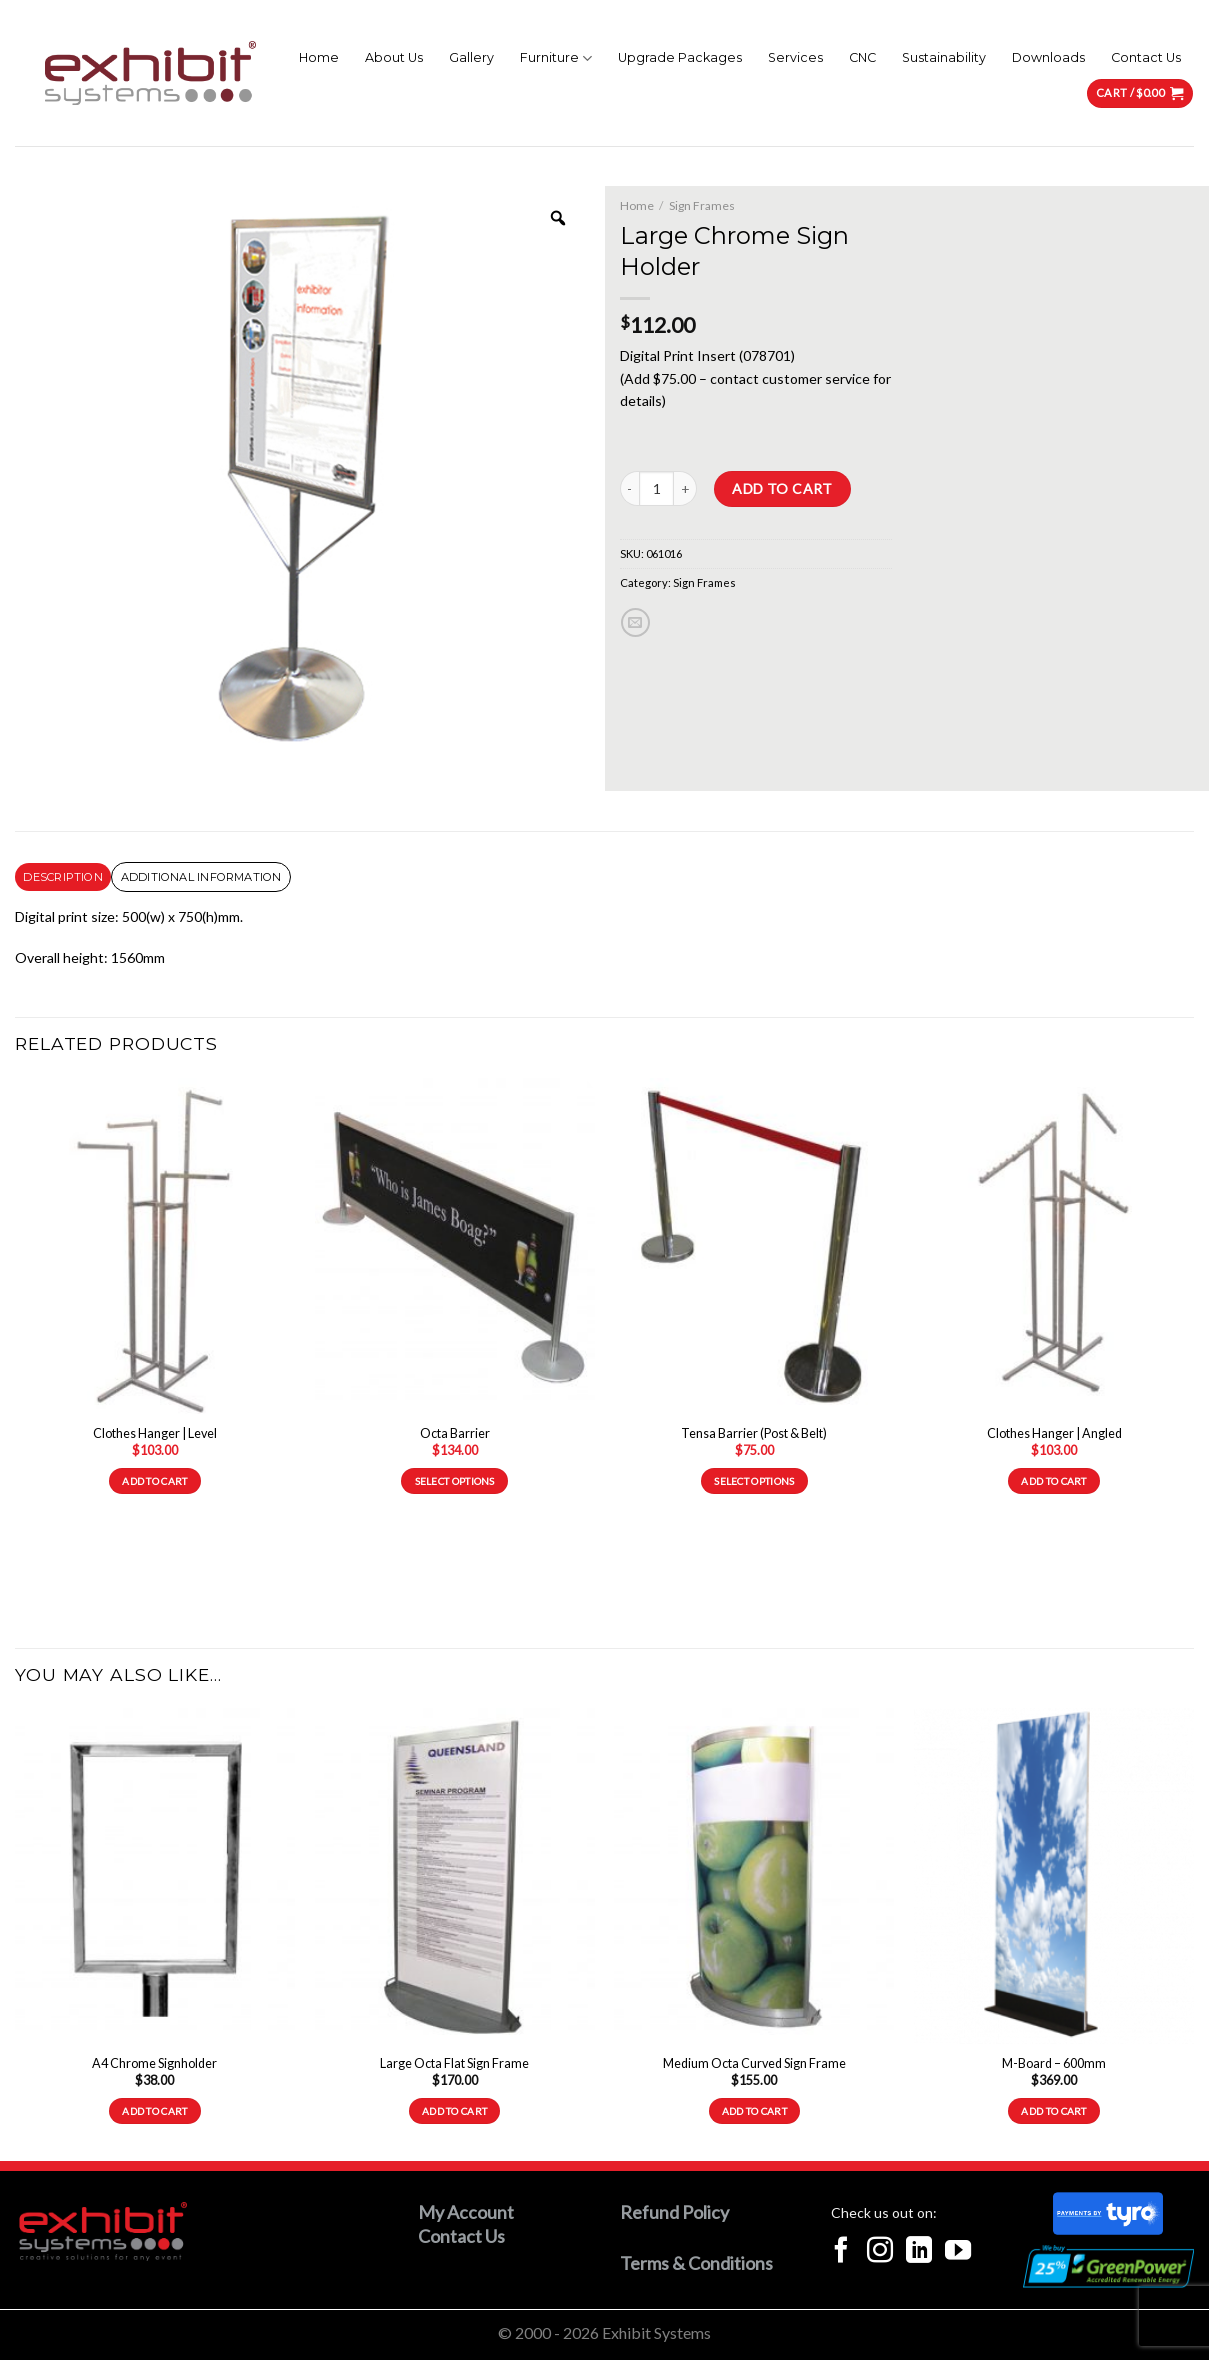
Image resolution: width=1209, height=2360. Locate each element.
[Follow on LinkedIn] (919, 2252)
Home (319, 57)
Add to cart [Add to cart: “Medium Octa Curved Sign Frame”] (754, 2111)
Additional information (201, 877)
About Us (394, 57)
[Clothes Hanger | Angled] (1054, 1246)
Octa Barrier (455, 1433)
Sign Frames (702, 205)
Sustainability (944, 57)
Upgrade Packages (680, 57)
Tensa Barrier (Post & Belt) (754, 1433)
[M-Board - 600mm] (1054, 1876)
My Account (466, 2212)
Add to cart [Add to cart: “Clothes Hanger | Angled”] (1053, 1481)
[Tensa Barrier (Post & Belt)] (754, 1246)
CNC (862, 57)
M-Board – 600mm (1054, 2063)
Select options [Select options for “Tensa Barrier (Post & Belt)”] (754, 1481)
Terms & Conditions (696, 2263)
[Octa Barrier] (455, 1246)
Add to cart (782, 488)
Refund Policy (674, 2212)
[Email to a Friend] (635, 622)
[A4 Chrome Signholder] (155, 1876)
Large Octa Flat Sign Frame (454, 2063)
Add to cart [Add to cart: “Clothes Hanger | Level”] (154, 1481)
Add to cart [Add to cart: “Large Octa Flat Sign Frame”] (454, 2111)
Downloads (1048, 57)
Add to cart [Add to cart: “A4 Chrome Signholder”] (154, 2111)
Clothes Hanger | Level (155, 1433)
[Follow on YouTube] (958, 2252)
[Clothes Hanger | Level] (155, 1246)
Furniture (556, 58)
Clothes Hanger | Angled (1054, 1433)
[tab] (63, 877)
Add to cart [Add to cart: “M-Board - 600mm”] (1053, 2111)
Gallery (471, 57)
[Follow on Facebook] (841, 2252)
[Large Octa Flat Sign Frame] (455, 1876)
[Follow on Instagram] (880, 2252)
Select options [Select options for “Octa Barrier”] (455, 1481)
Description (62, 877)
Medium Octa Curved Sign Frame (754, 2063)
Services (795, 57)
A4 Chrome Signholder (154, 2063)
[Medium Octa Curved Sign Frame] (754, 1876)
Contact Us (1146, 57)
